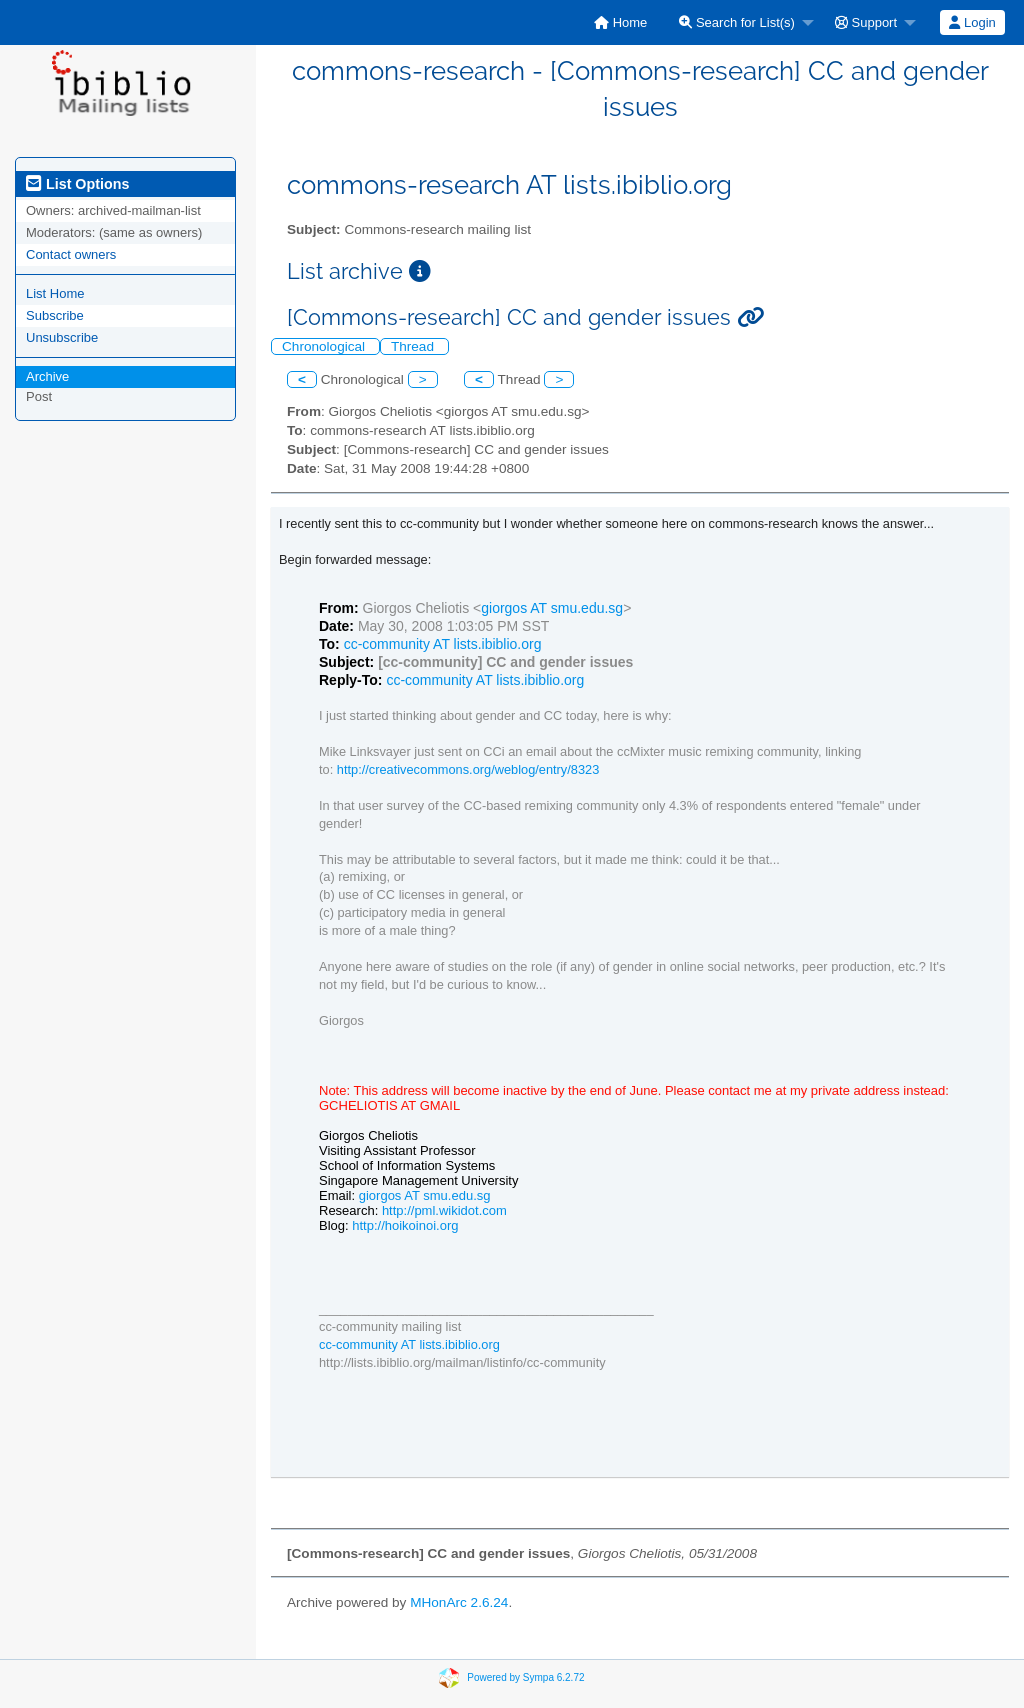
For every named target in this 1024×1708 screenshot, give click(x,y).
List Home (55, 293)
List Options (77, 184)
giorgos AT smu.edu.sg (552, 608)
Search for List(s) (737, 22)
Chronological (325, 346)
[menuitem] (620, 22)
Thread (414, 346)
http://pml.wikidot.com (444, 1210)
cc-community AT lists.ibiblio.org (443, 644)
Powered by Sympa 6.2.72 (525, 1677)
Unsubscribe (62, 337)
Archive (47, 376)
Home (620, 22)
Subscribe (55, 315)
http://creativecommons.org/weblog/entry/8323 (468, 769)
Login (972, 22)
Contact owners (71, 254)
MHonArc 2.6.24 (459, 1602)
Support (866, 22)
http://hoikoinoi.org (405, 1225)
